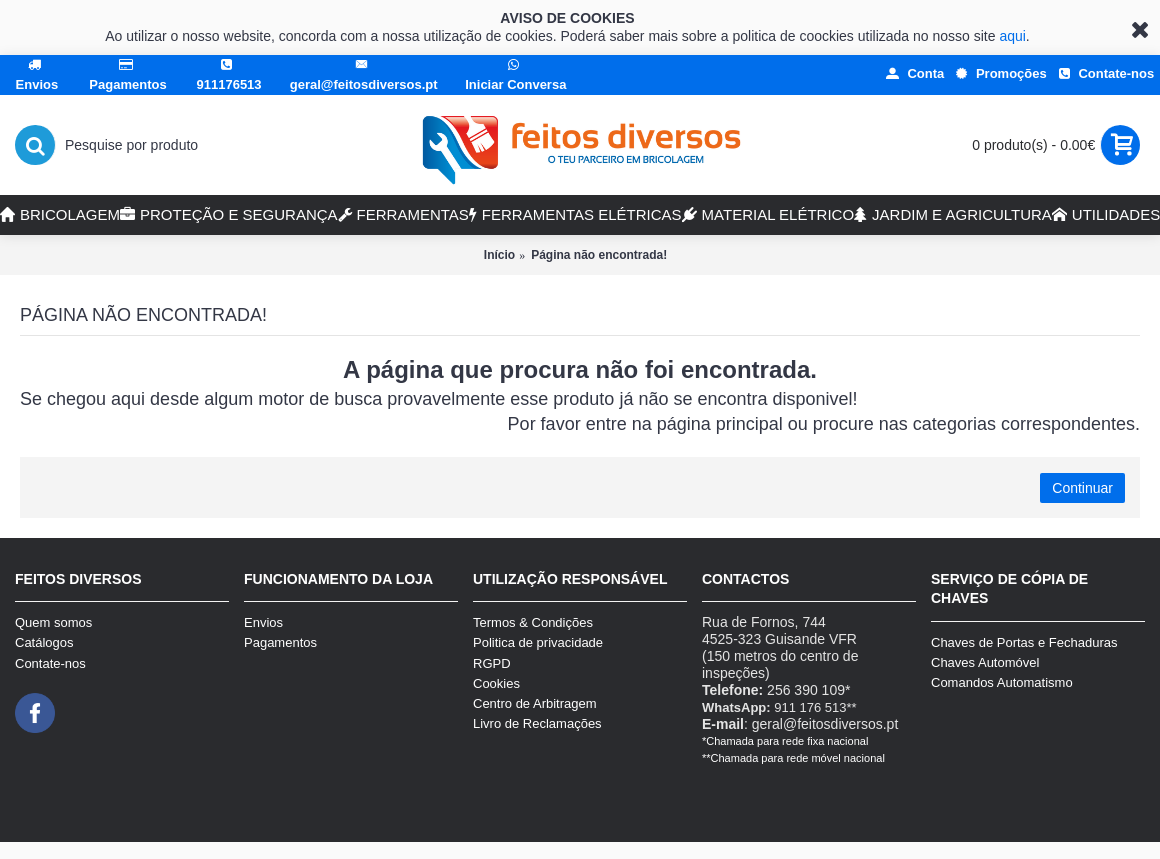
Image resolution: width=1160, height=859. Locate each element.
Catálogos (44, 642)
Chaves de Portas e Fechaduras (1024, 642)
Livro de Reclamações (537, 723)
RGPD (492, 663)
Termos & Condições (533, 622)
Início (499, 255)
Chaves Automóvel (985, 662)
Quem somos (53, 622)
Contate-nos (50, 663)
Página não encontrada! (599, 255)
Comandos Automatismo (1002, 682)
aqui (1012, 36)
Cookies (496, 683)
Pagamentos (280, 642)
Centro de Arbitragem (535, 703)
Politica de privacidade (538, 642)
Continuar (1082, 488)
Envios (263, 622)
